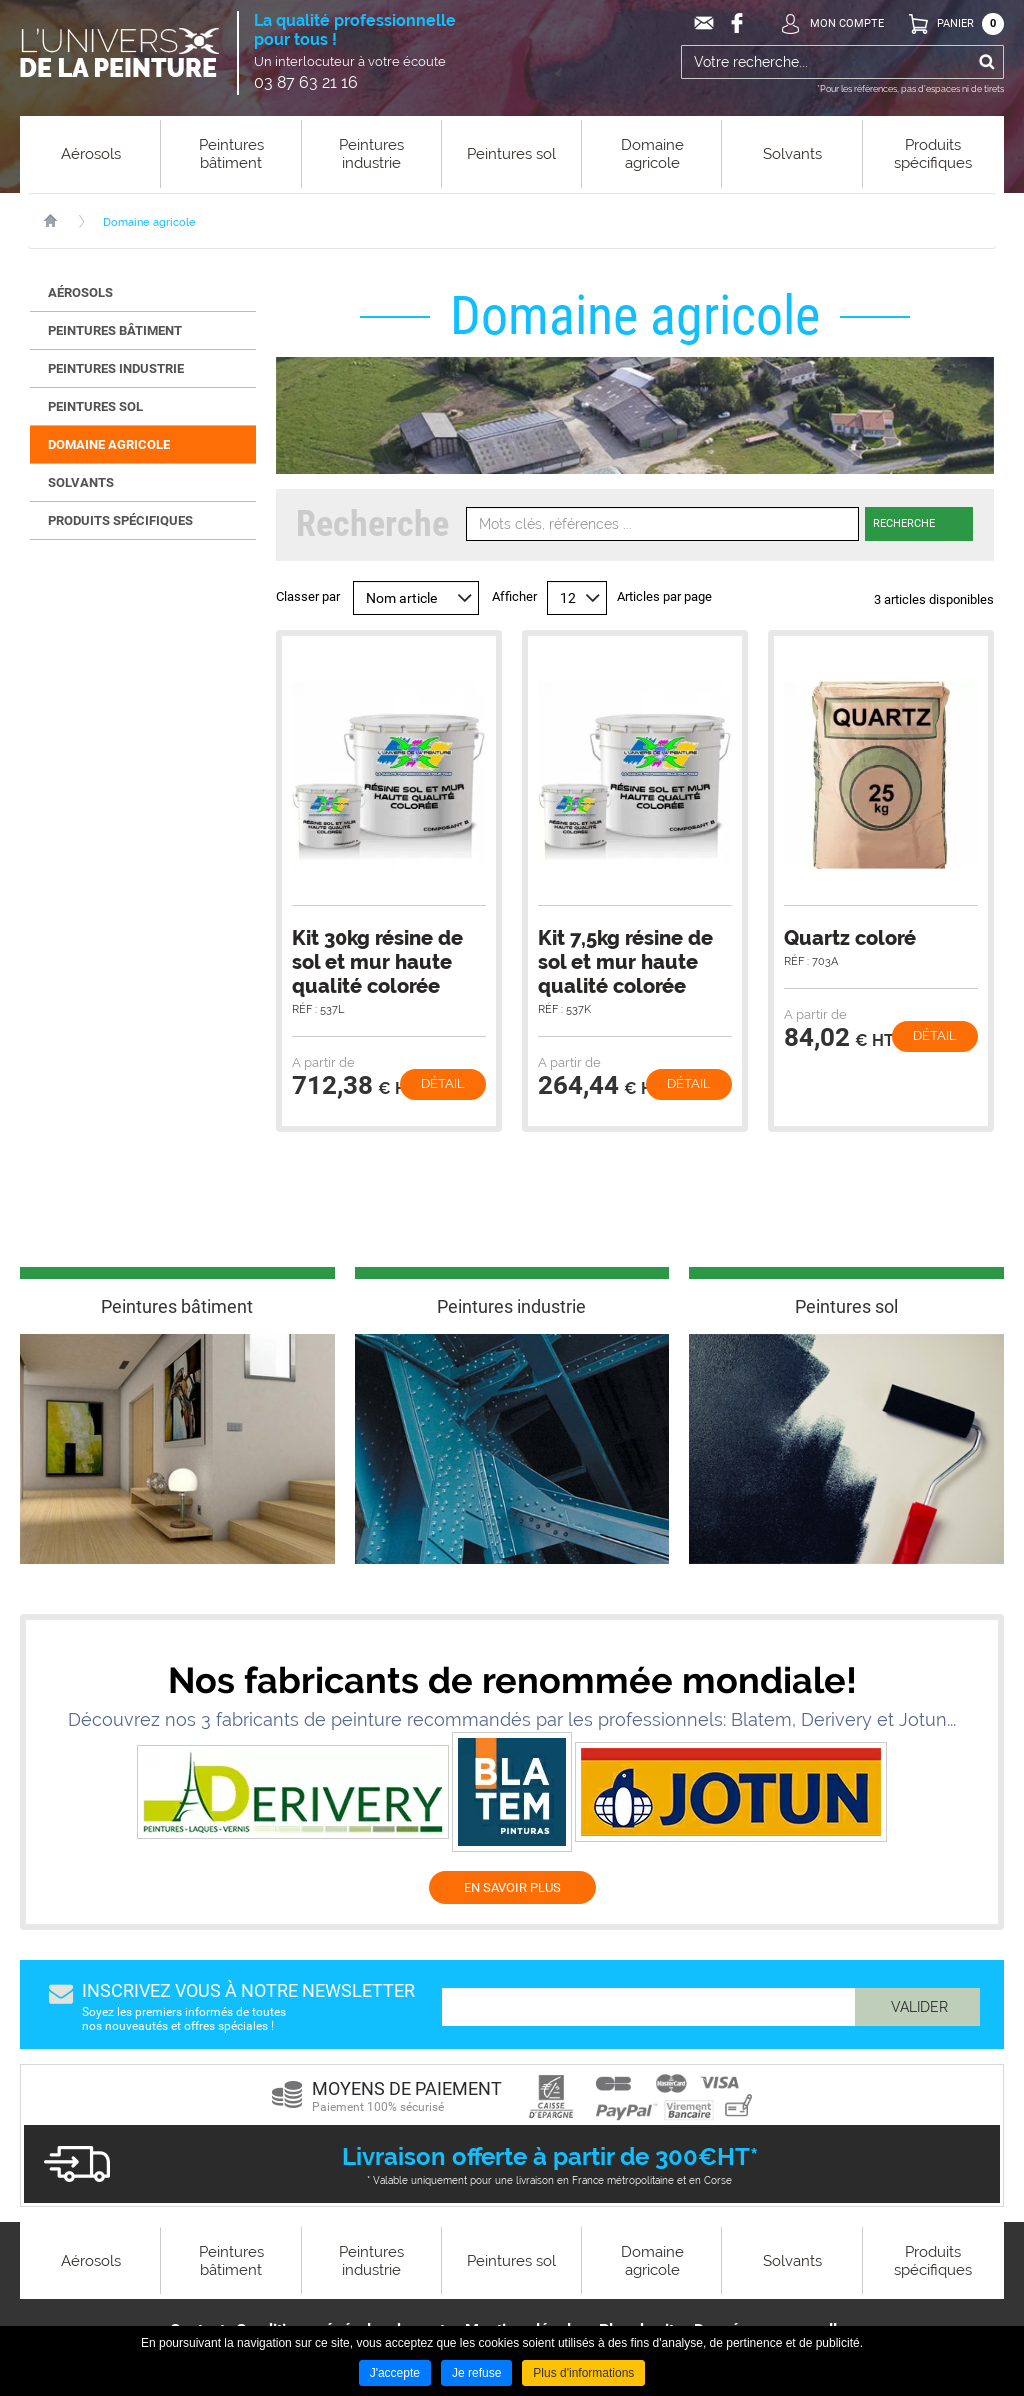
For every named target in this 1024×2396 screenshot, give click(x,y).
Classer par (308, 596)
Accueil (60, 221)
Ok (986, 62)
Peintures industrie (116, 368)
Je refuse (476, 2373)
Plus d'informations (583, 2373)
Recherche (904, 523)
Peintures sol (95, 406)
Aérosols (80, 292)
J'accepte (395, 2373)
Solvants (81, 482)
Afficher (514, 596)
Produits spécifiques (120, 520)
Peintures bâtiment (115, 330)
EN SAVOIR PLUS (512, 1887)
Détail (443, 1083)
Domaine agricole (149, 222)
